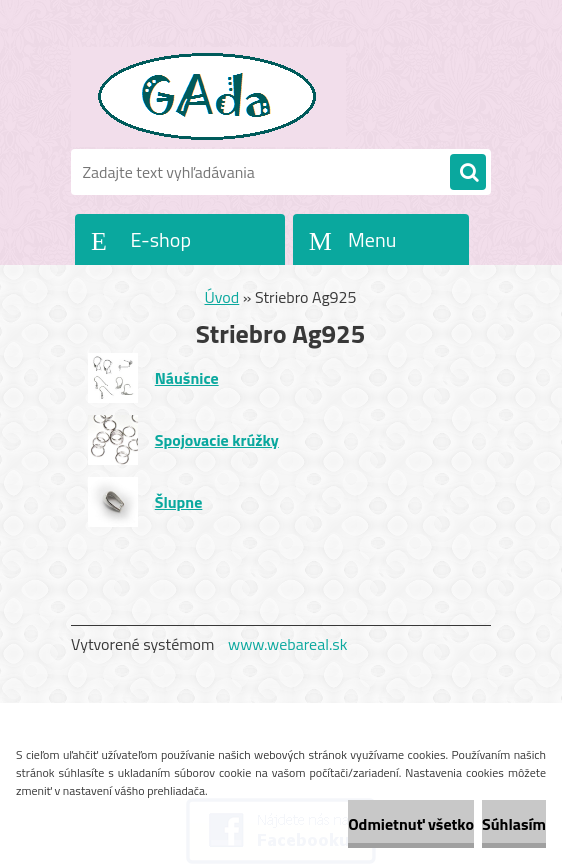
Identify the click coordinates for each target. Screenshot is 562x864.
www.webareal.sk (288, 644)
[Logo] (208, 97)
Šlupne (179, 502)
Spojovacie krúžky (217, 440)
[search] (468, 173)
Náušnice (187, 378)
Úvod (222, 297)
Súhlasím (514, 824)
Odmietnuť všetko (411, 824)
